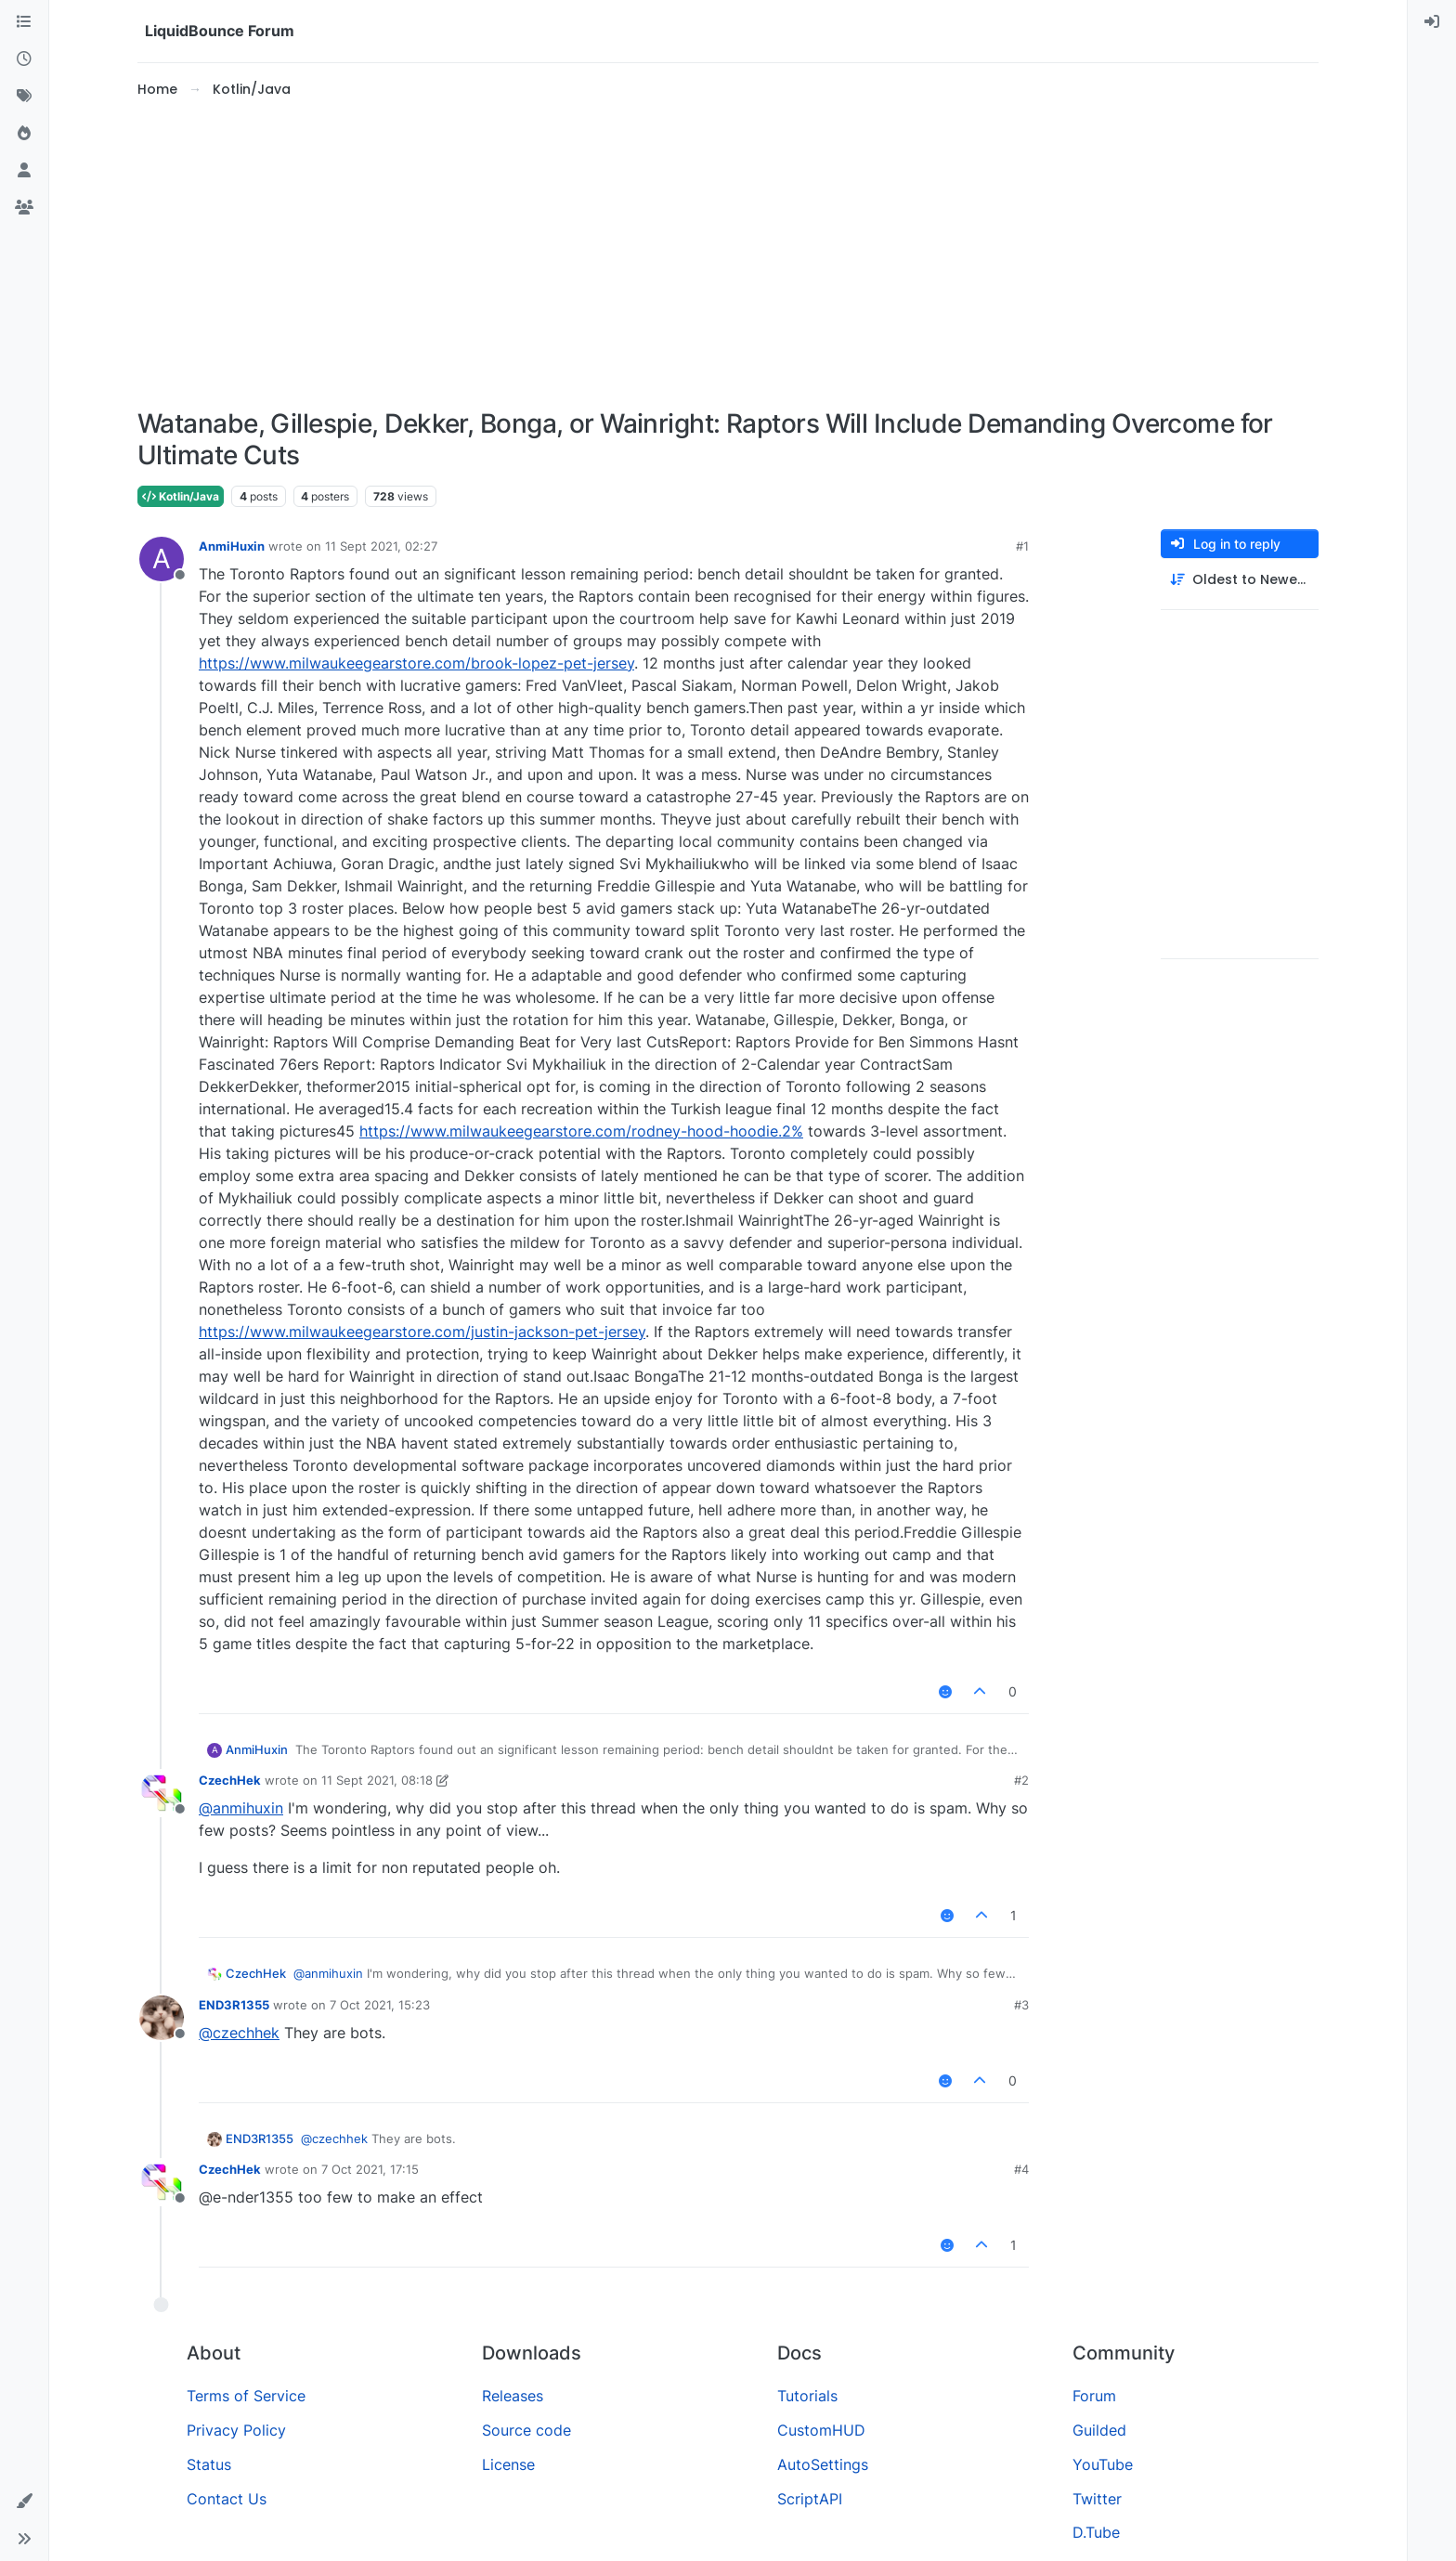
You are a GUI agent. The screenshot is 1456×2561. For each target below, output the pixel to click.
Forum (1094, 2395)
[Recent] (24, 59)
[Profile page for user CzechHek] (161, 1793)
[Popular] (24, 134)
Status (209, 2464)
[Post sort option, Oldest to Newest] (1240, 580)
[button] (24, 2501)
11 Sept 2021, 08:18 (377, 1780)
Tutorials (807, 2395)
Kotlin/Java (180, 496)
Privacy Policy (236, 2430)
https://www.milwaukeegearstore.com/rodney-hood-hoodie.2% (581, 1131)
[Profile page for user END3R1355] (161, 2018)
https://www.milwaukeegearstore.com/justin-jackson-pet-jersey (422, 1331)
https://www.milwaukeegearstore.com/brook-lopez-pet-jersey (416, 663)
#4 (1021, 2169)
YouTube (1102, 2464)
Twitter (1097, 2499)
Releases (512, 2395)
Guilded (1099, 2430)
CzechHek (230, 1780)
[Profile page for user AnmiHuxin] (161, 559)
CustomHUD (821, 2430)
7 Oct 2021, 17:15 (370, 2169)
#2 (1021, 1780)
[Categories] (24, 22)
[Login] (1432, 22)
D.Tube (1096, 2532)
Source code (526, 2430)
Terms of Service (246, 2395)
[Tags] (24, 96)
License (508, 2464)
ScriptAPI (809, 2499)
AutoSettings (822, 2464)
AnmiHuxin (232, 546)
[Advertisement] (728, 254)
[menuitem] (1432, 22)
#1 (1022, 546)
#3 (1021, 2004)
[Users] (24, 171)
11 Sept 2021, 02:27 (381, 546)
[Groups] (24, 208)
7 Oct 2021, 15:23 (380, 2004)
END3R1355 (234, 2004)
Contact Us (226, 2499)
